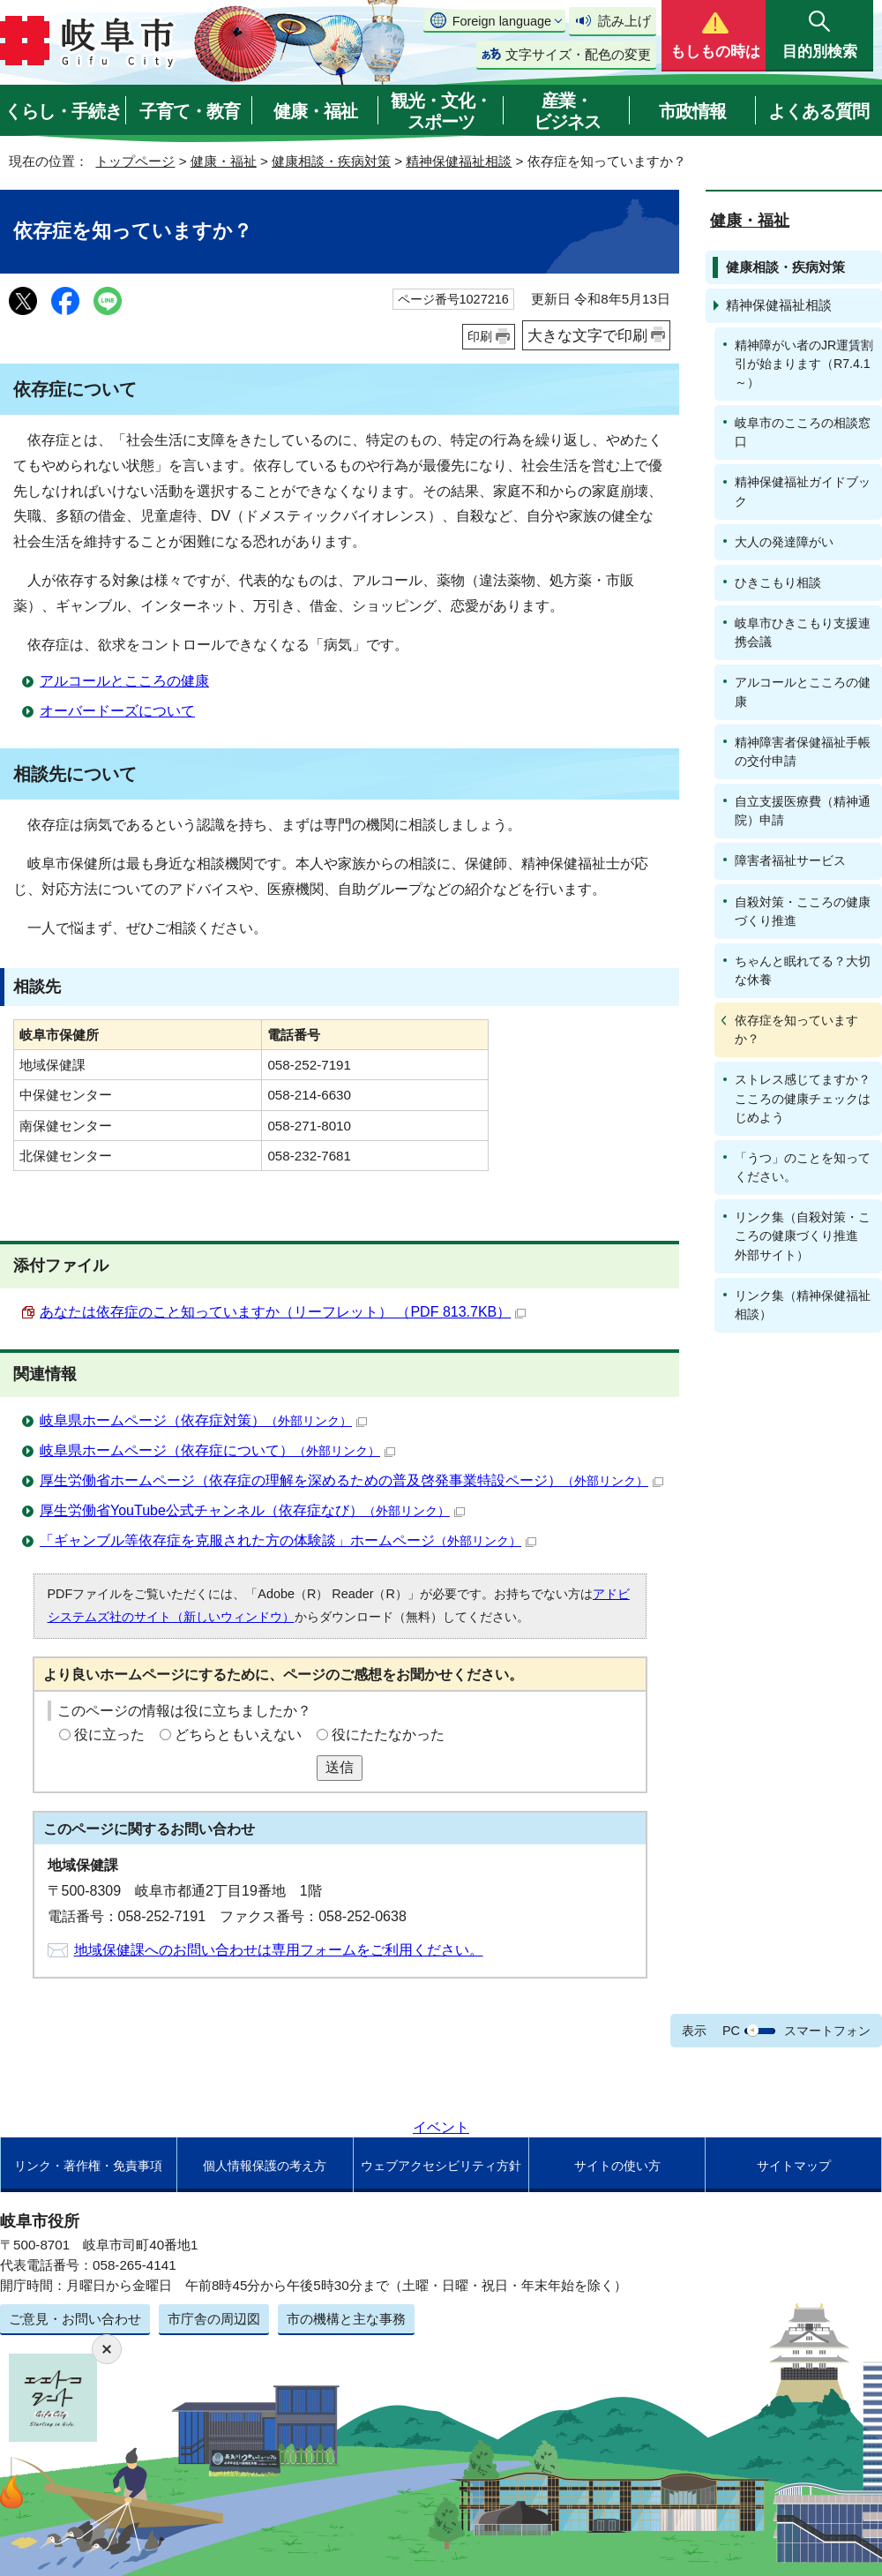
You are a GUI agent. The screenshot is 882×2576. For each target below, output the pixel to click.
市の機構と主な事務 (346, 2318)
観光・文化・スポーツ (441, 111)
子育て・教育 (189, 111)
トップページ (135, 161)
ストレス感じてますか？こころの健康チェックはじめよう (803, 1097)
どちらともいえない (238, 1734)
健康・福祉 (315, 111)
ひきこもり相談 (778, 582)
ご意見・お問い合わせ (75, 2318)
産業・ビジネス (567, 111)
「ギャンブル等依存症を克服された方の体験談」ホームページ (288, 1540)
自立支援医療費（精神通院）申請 (803, 810)
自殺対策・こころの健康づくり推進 (803, 911)
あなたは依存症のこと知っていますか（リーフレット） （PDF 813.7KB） (283, 1311)
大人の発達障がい (784, 542)
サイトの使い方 (617, 2166)
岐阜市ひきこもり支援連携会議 (803, 632)
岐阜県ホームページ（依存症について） (217, 1450)
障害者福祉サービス (790, 860)
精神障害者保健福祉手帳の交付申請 (803, 751)
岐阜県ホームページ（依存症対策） (203, 1420)
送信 (339, 1767)
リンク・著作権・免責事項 (88, 2166)
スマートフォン (827, 2031)
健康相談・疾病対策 (331, 161)
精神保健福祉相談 (459, 161)
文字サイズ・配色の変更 (578, 54)
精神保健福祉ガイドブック (803, 491)
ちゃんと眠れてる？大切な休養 (803, 970)
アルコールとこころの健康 (124, 680)
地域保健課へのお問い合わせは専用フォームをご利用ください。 (278, 1949)
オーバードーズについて (117, 710)
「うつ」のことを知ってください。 (803, 1167)
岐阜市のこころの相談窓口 (803, 432)
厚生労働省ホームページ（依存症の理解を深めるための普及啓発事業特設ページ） (351, 1480)
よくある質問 (818, 111)
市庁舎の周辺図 (214, 2318)
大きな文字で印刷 (587, 335)
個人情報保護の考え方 (264, 2166)
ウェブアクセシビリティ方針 (441, 2166)
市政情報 (692, 111)
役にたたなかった (388, 1734)
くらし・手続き (63, 111)
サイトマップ (794, 2166)
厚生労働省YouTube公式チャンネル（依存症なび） (252, 1510)
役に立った (109, 1734)
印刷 (479, 336)
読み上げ (624, 20)
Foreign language (501, 21)
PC (731, 2031)
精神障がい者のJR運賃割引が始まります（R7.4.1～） (804, 363)
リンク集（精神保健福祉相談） (803, 1304)
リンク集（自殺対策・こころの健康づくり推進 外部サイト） (803, 1235)
